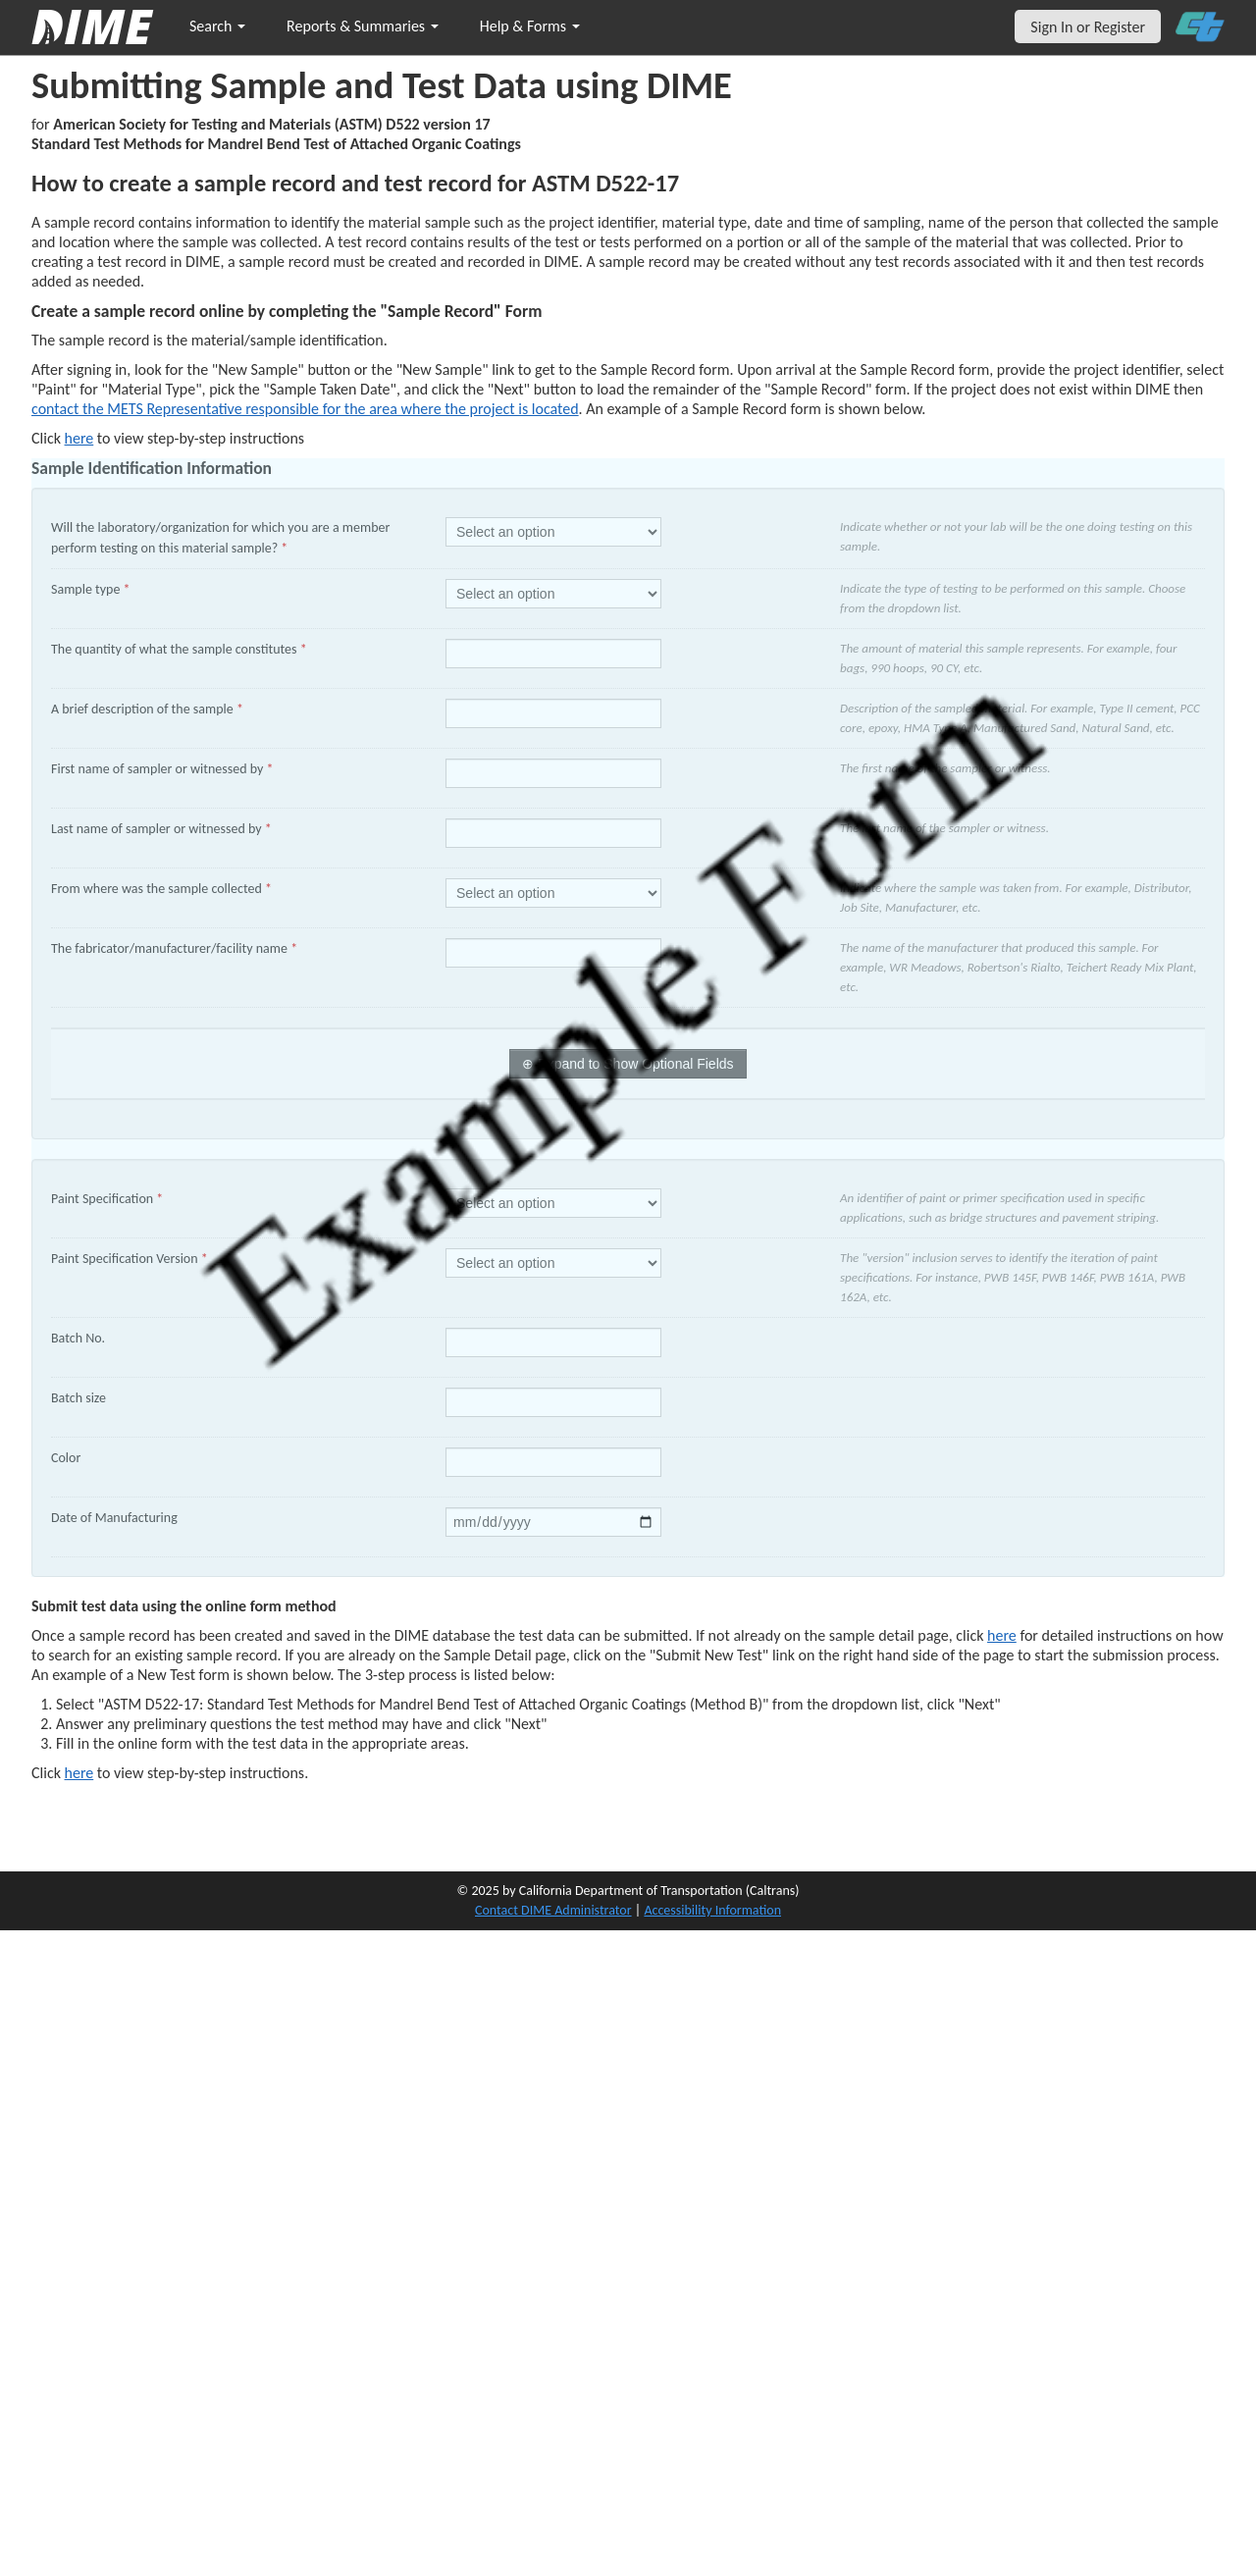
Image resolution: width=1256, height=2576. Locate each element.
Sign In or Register (1087, 27)
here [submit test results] (79, 1772)
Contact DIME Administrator (553, 1910)
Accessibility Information (712, 1910)
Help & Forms (530, 26)
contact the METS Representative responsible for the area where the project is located (305, 408)
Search (217, 26)
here (1002, 1635)
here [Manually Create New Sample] (79, 438)
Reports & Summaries (363, 26)
